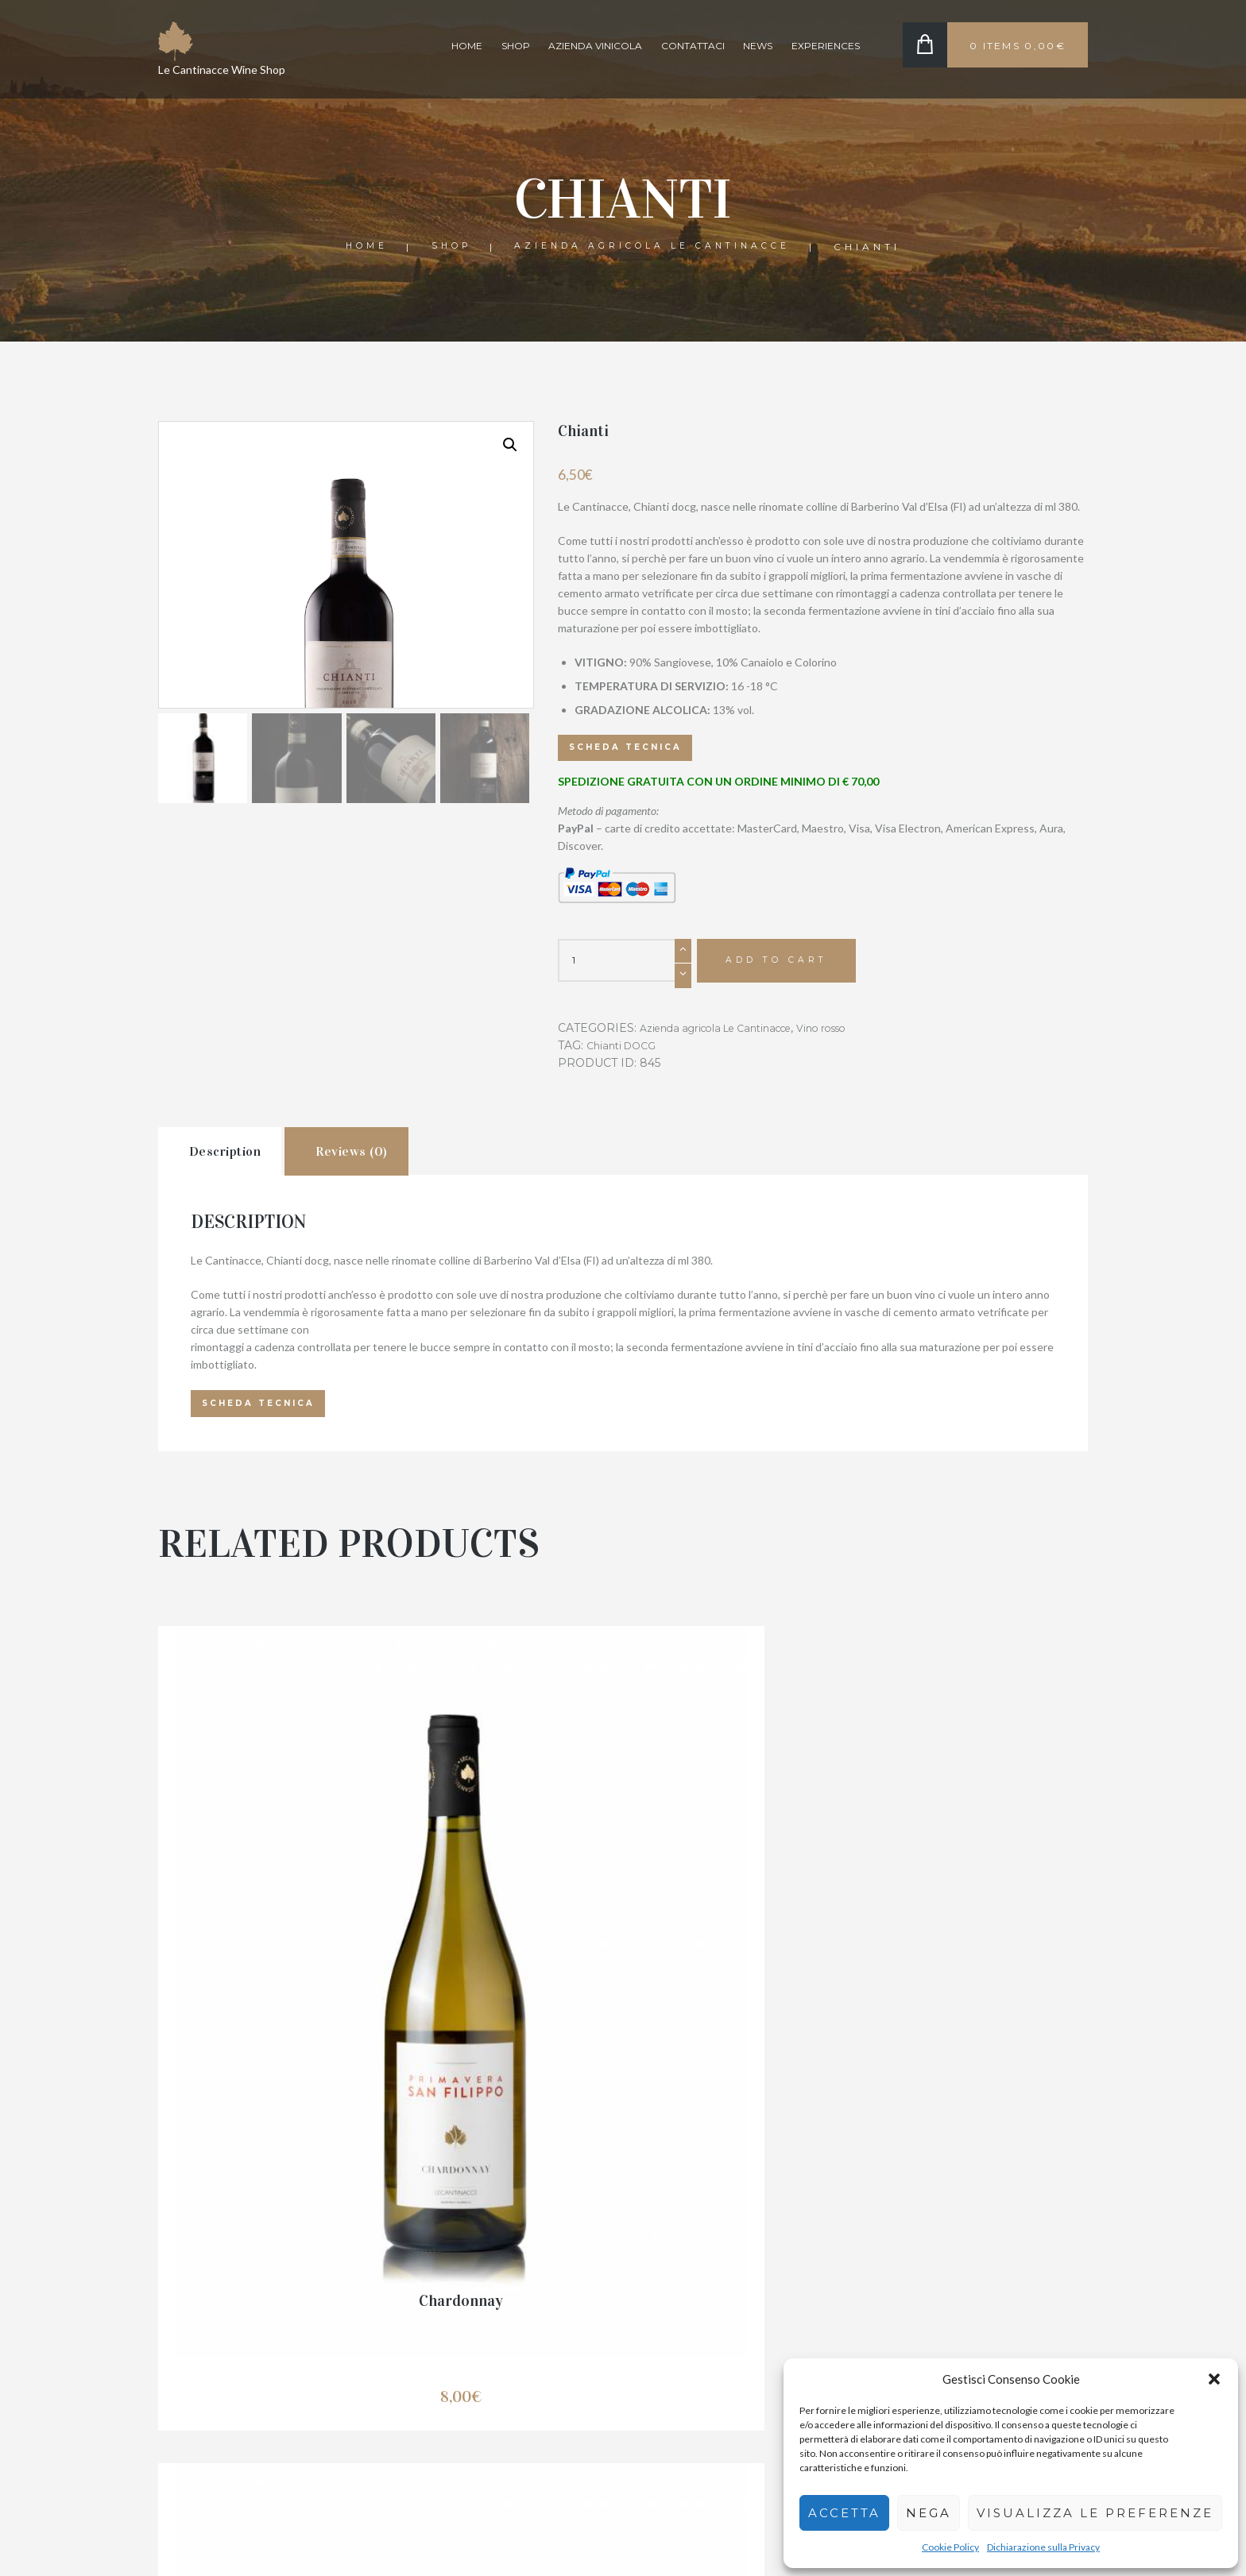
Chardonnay (305, 1980)
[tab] (236, 1163)
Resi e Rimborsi (672, 2323)
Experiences (825, 46)
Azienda (893, 2348)
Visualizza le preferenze (1095, 2512)
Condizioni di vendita (686, 2297)
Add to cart (785, 966)
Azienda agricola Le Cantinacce (657, 247)
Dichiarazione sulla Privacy (1043, 2547)
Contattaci (693, 46)
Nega (928, 2512)
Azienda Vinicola (595, 46)
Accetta (844, 2512)
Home (466, 46)
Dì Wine (623, 1980)
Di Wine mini (940, 1980)
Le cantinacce (192, 2540)
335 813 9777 (431, 2385)
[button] (1214, 2379)
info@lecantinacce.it (447, 2437)
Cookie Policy (950, 2547)
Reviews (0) (401, 1164)
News (757, 46)
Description (242, 1164)
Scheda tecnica (631, 748)
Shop (515, 46)
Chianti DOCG (625, 1052)
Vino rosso (847, 1034)
